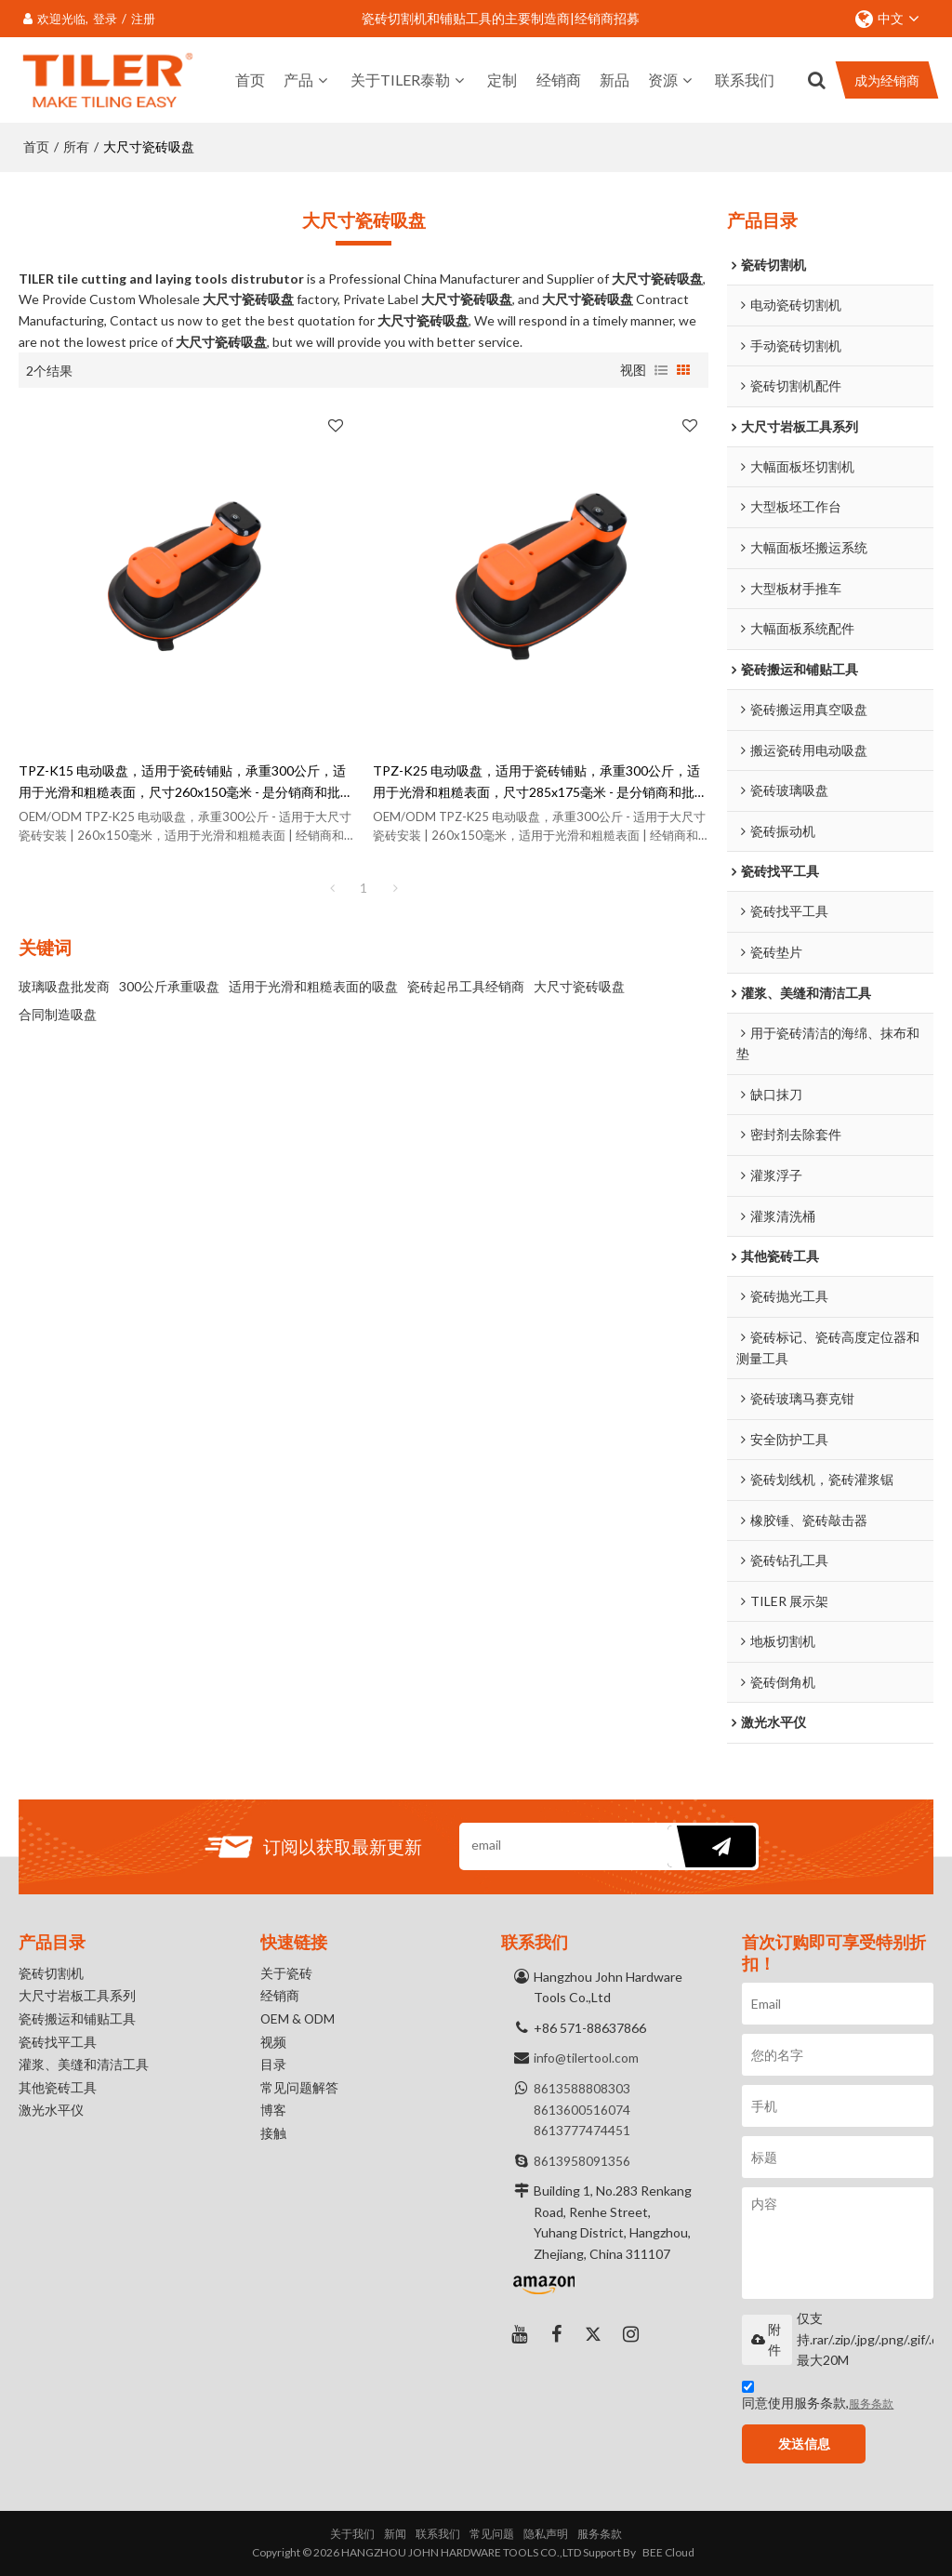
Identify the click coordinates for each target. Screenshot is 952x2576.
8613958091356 (582, 2160)
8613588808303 (582, 2088)
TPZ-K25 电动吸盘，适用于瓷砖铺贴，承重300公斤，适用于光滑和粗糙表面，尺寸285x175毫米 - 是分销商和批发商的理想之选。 (540, 781)
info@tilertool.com (587, 2057)
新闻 (395, 2534)
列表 (661, 368)
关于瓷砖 (286, 1974)
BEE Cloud (668, 2552)
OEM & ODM (298, 2020)
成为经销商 (886, 79)
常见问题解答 (299, 2090)
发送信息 (806, 2443)
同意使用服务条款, (817, 2398)
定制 (502, 78)
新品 (614, 78)
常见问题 (491, 2534)
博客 (273, 2113)
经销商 (558, 78)
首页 (250, 78)
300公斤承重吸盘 (169, 984)
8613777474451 (582, 2130)
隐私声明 (545, 2534)
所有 (76, 145)
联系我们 (744, 78)
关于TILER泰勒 (400, 78)
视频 (273, 2044)
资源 (663, 78)
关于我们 (352, 2534)
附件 (766, 2339)
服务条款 (871, 2403)
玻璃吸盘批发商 (64, 984)
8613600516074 (582, 2109)
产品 (298, 78)
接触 (273, 2136)
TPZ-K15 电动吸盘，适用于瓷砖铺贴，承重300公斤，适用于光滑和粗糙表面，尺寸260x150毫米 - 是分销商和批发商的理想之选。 (186, 781)
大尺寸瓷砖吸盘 (579, 984)
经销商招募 (607, 18)
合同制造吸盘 (58, 1012)
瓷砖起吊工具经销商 (465, 984)
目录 (273, 2067)
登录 (105, 18)
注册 (143, 18)
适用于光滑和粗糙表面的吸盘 (313, 984)
